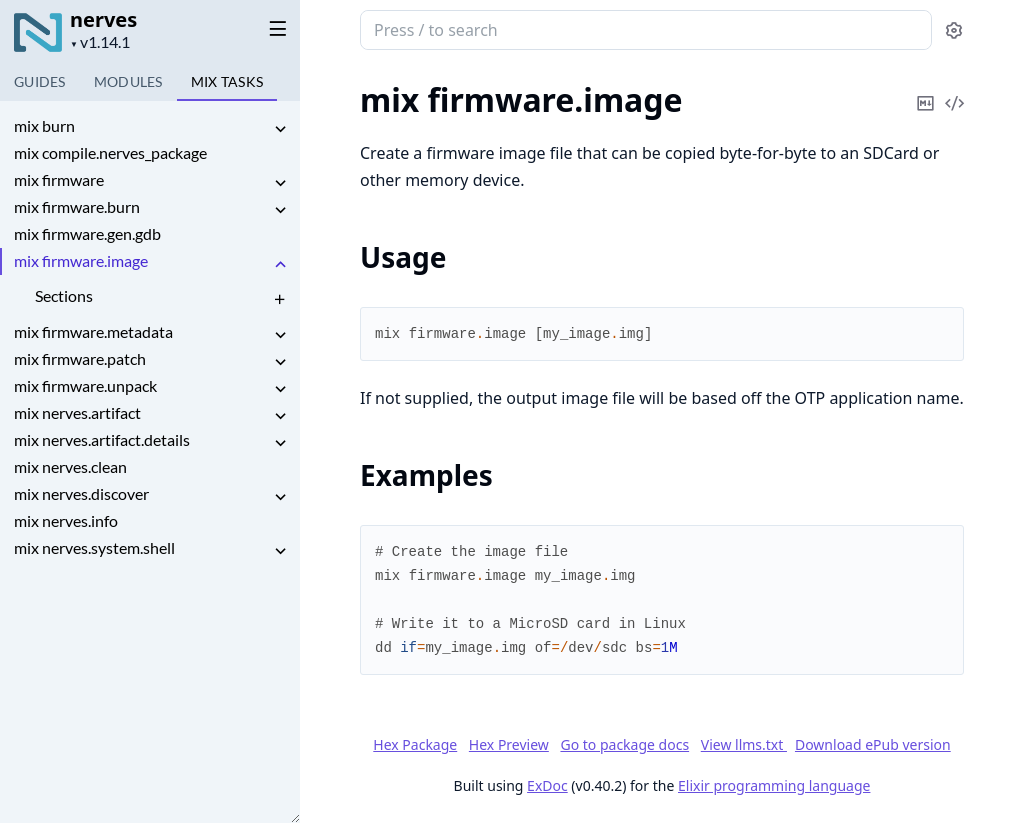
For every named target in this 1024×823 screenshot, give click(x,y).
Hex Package (415, 744)
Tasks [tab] (227, 81)
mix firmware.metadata (93, 331)
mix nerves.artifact (77, 412)
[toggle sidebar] (274, 28)
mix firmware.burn (77, 206)
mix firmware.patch (80, 358)
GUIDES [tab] (40, 81)
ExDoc (547, 785)
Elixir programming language (774, 785)
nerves (103, 20)
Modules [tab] (128, 81)
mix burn (44, 125)
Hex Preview (509, 744)
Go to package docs (624, 745)
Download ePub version (873, 744)
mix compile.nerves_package (110, 152)
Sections (64, 295)
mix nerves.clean (70, 466)
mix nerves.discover (81, 493)
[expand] (280, 129)
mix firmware (59, 179)
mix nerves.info (66, 520)
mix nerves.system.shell (94, 547)
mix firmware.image (81, 260)
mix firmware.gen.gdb (87, 233)
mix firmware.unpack (85, 385)
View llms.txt (744, 744)
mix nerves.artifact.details (102, 439)
